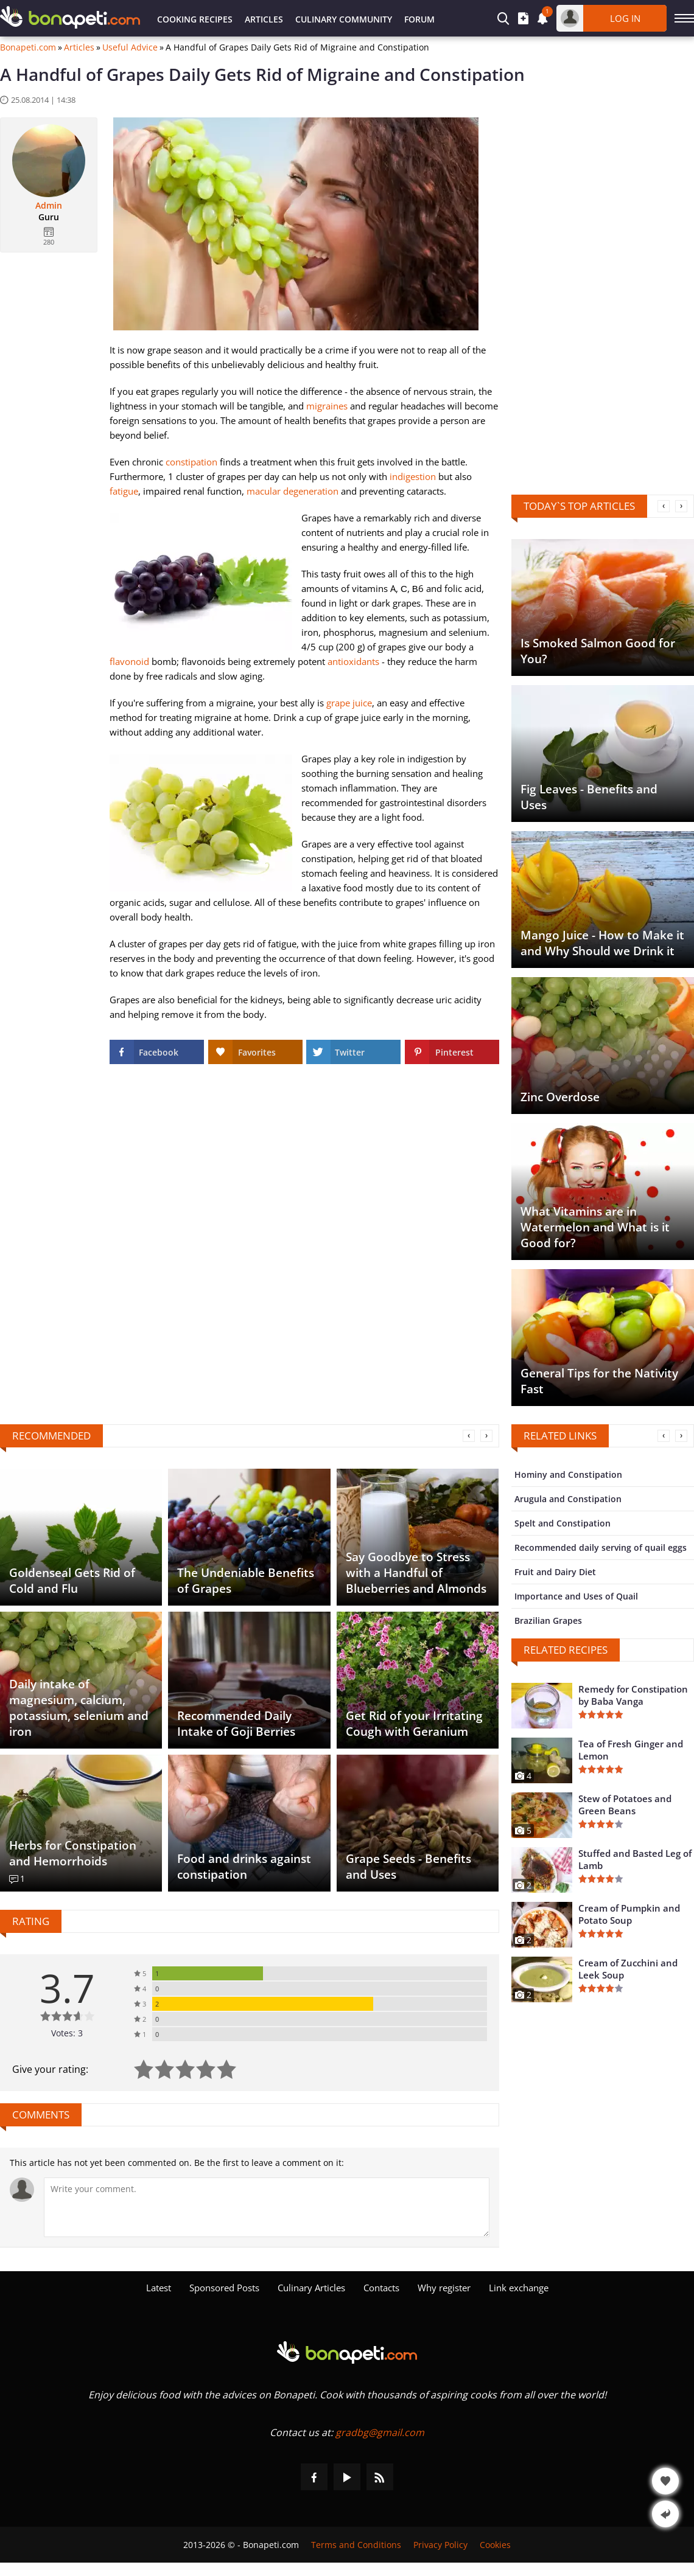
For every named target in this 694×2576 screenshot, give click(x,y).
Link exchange (519, 2288)
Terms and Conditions (356, 2544)
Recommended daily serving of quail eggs (600, 1547)
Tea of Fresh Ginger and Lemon (630, 1750)
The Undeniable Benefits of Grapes (245, 1580)
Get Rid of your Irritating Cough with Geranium (414, 1723)
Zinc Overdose (560, 1097)
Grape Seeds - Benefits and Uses (408, 1866)
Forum (419, 19)
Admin (48, 205)
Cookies (495, 2544)
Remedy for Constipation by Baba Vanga (633, 1695)
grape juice (349, 703)
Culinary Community (343, 19)
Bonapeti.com (28, 47)
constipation (191, 462)
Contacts (381, 2288)
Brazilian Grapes (548, 1620)
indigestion (413, 476)
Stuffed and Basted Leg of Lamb (635, 1859)
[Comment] (266, 2207)
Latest (158, 2288)
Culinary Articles (311, 2288)
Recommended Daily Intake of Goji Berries (236, 1723)
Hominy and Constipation (568, 1474)
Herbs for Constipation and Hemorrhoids (72, 1853)
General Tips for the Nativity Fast (599, 1381)
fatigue (124, 491)
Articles (264, 19)
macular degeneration (292, 491)
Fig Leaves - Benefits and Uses (588, 797)
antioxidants (353, 661)
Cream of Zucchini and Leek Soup (628, 1969)
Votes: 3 (67, 2033)
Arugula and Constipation (568, 1499)
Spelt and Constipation (562, 1523)
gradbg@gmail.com (379, 2432)
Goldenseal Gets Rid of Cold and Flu (72, 1580)
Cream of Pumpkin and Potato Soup (629, 1914)
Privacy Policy (440, 2544)
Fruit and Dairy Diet (555, 1572)
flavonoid (129, 661)
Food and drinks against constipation (244, 1866)
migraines (327, 406)
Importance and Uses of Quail (576, 1596)
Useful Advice (130, 47)
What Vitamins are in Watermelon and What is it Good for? (595, 1227)
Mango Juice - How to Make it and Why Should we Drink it (602, 943)
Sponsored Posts (224, 2288)
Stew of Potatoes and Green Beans (624, 1804)
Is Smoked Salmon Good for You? (597, 651)
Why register (444, 2288)
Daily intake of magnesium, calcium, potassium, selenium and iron (79, 1707)
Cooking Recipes (195, 19)
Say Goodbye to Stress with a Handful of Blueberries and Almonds (416, 1572)
